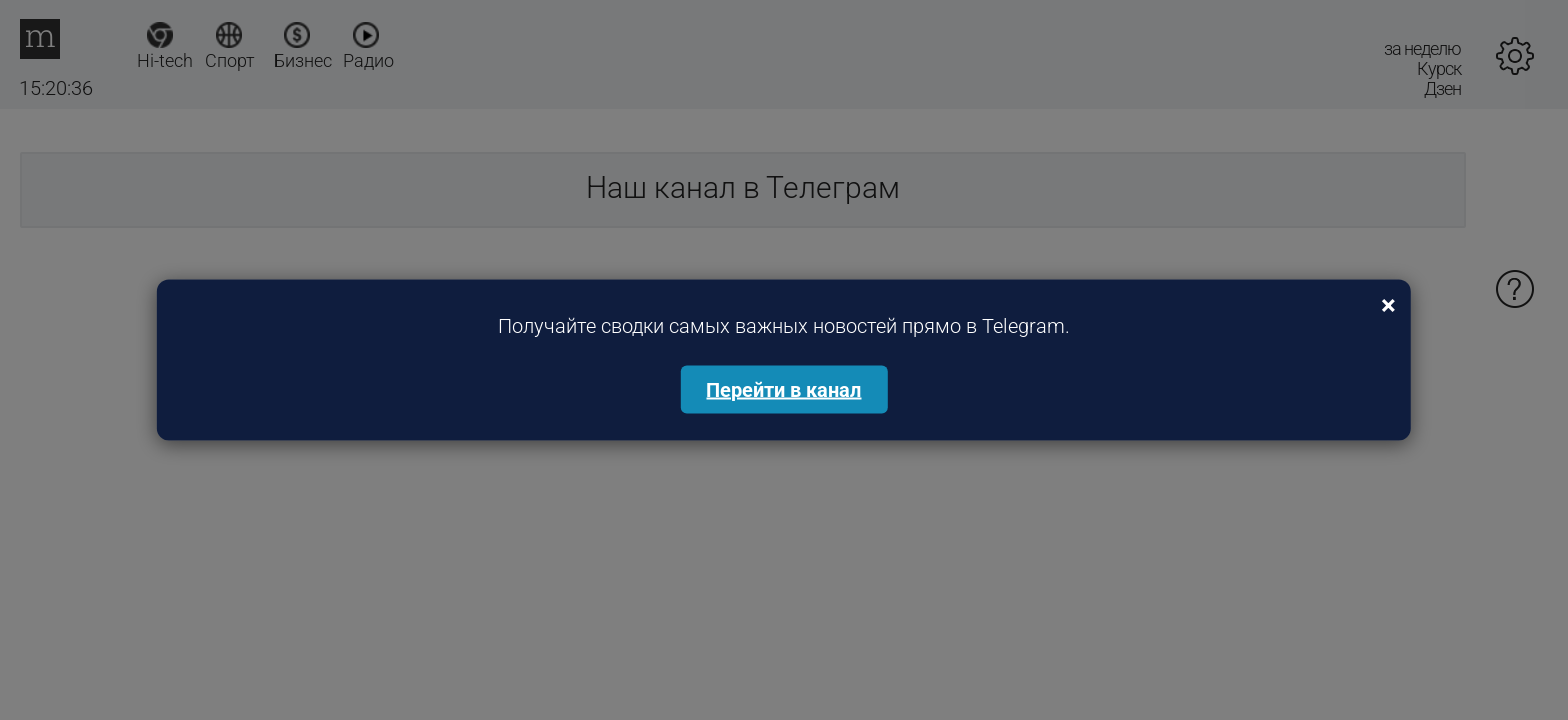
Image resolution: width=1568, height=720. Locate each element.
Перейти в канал (783, 390)
